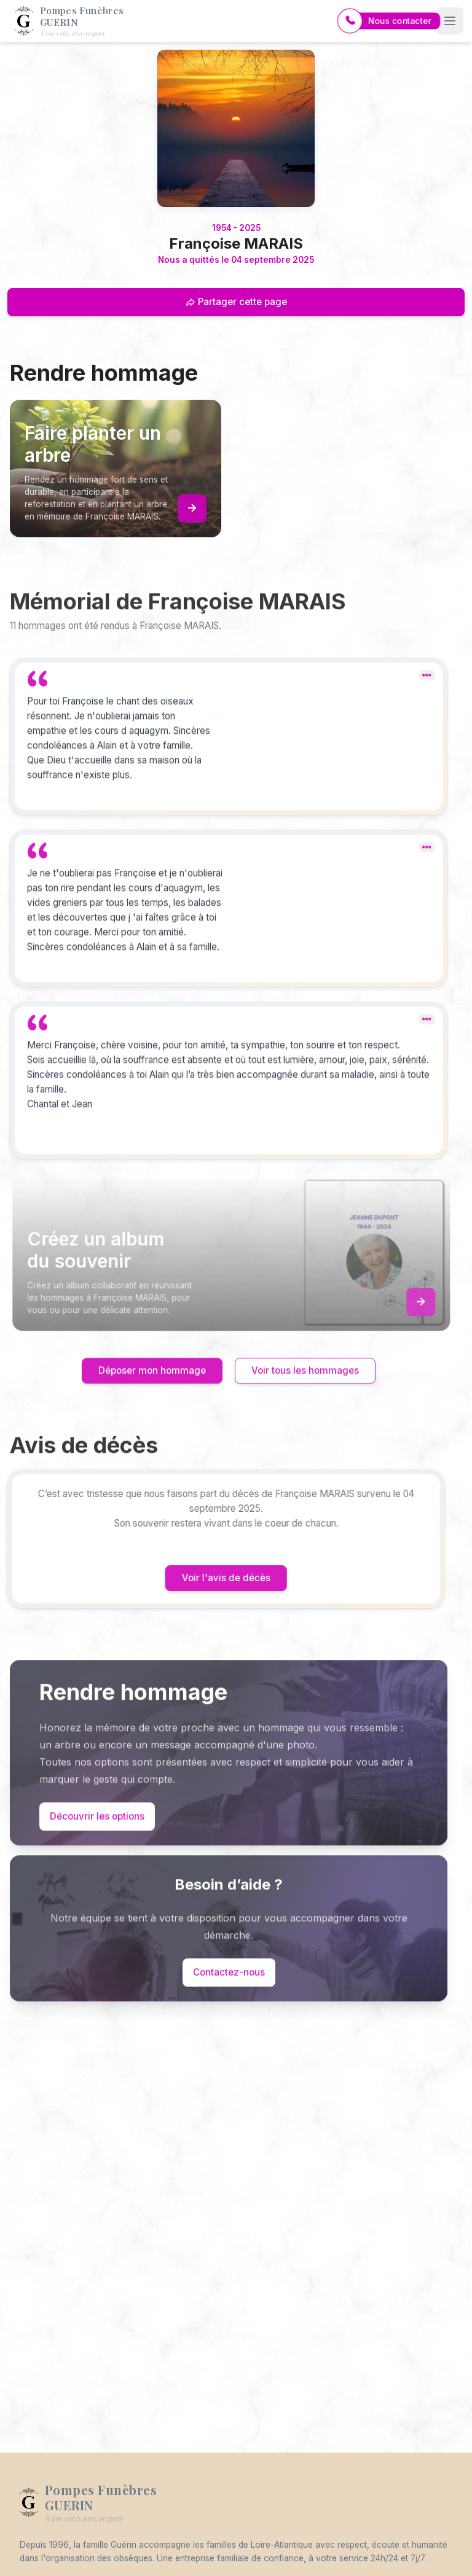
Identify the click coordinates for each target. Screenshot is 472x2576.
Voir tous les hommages (305, 1390)
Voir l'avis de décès (206, 1578)
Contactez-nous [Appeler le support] (229, 1992)
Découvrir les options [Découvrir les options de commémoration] (97, 1836)
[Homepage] (236, 128)
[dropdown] (427, 695)
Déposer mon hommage (152, 1390)
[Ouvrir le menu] (449, 20)
